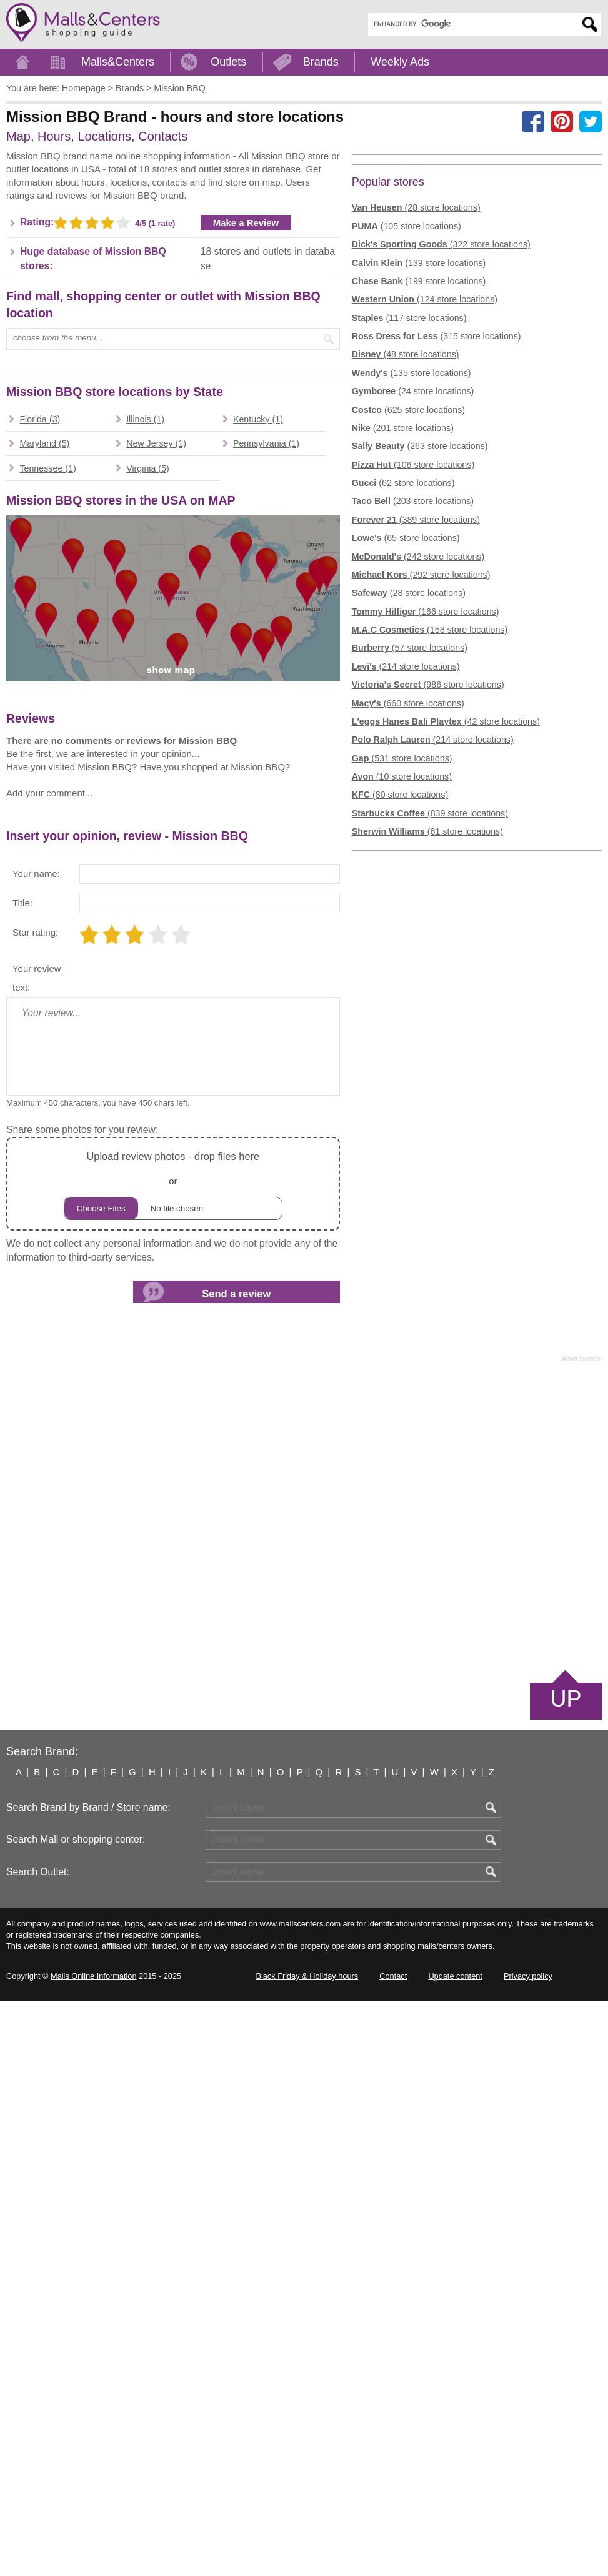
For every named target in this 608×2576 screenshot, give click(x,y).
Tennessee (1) (47, 847)
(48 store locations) (405, 548)
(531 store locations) (402, 952)
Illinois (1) (145, 798)
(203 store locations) (413, 695)
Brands (321, 62)
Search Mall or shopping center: (75, 2414)
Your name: (36, 1448)
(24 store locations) (413, 585)
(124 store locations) (424, 493)
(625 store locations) (408, 603)
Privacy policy (528, 2550)
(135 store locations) (411, 567)
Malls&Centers (117, 62)
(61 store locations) (427, 1026)
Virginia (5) (147, 847)
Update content (455, 2550)
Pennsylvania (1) (266, 822)
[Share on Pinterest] (562, 121)
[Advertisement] (111, 248)
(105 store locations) (406, 420)
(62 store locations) (403, 677)
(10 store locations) (402, 971)
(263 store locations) (420, 640)
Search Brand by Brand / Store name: (88, 2382)
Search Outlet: (37, 2446)
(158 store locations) (429, 824)
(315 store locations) (436, 530)
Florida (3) (39, 798)
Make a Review (246, 412)
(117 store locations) (409, 512)
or (173, 1758)
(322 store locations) (441, 438)
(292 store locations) (421, 768)
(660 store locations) (408, 897)
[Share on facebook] (533, 121)
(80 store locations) (400, 989)
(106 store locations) (413, 658)
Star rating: (35, 1507)
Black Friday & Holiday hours (307, 2550)
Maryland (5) (44, 822)
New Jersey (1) (156, 822)
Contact (393, 2550)
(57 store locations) (409, 842)
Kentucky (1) (258, 798)
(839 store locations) (430, 1007)
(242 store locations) (418, 750)
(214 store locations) (406, 860)
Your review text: (36, 1553)
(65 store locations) (406, 732)
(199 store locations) (419, 475)
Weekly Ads (400, 62)
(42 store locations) (446, 915)
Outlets (228, 62)
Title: (22, 1477)
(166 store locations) (425, 805)
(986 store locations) (428, 879)
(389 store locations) (416, 713)
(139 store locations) (419, 457)
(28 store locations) (416, 402)
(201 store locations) (403, 622)
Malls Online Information (93, 2550)
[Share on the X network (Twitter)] (590, 121)
